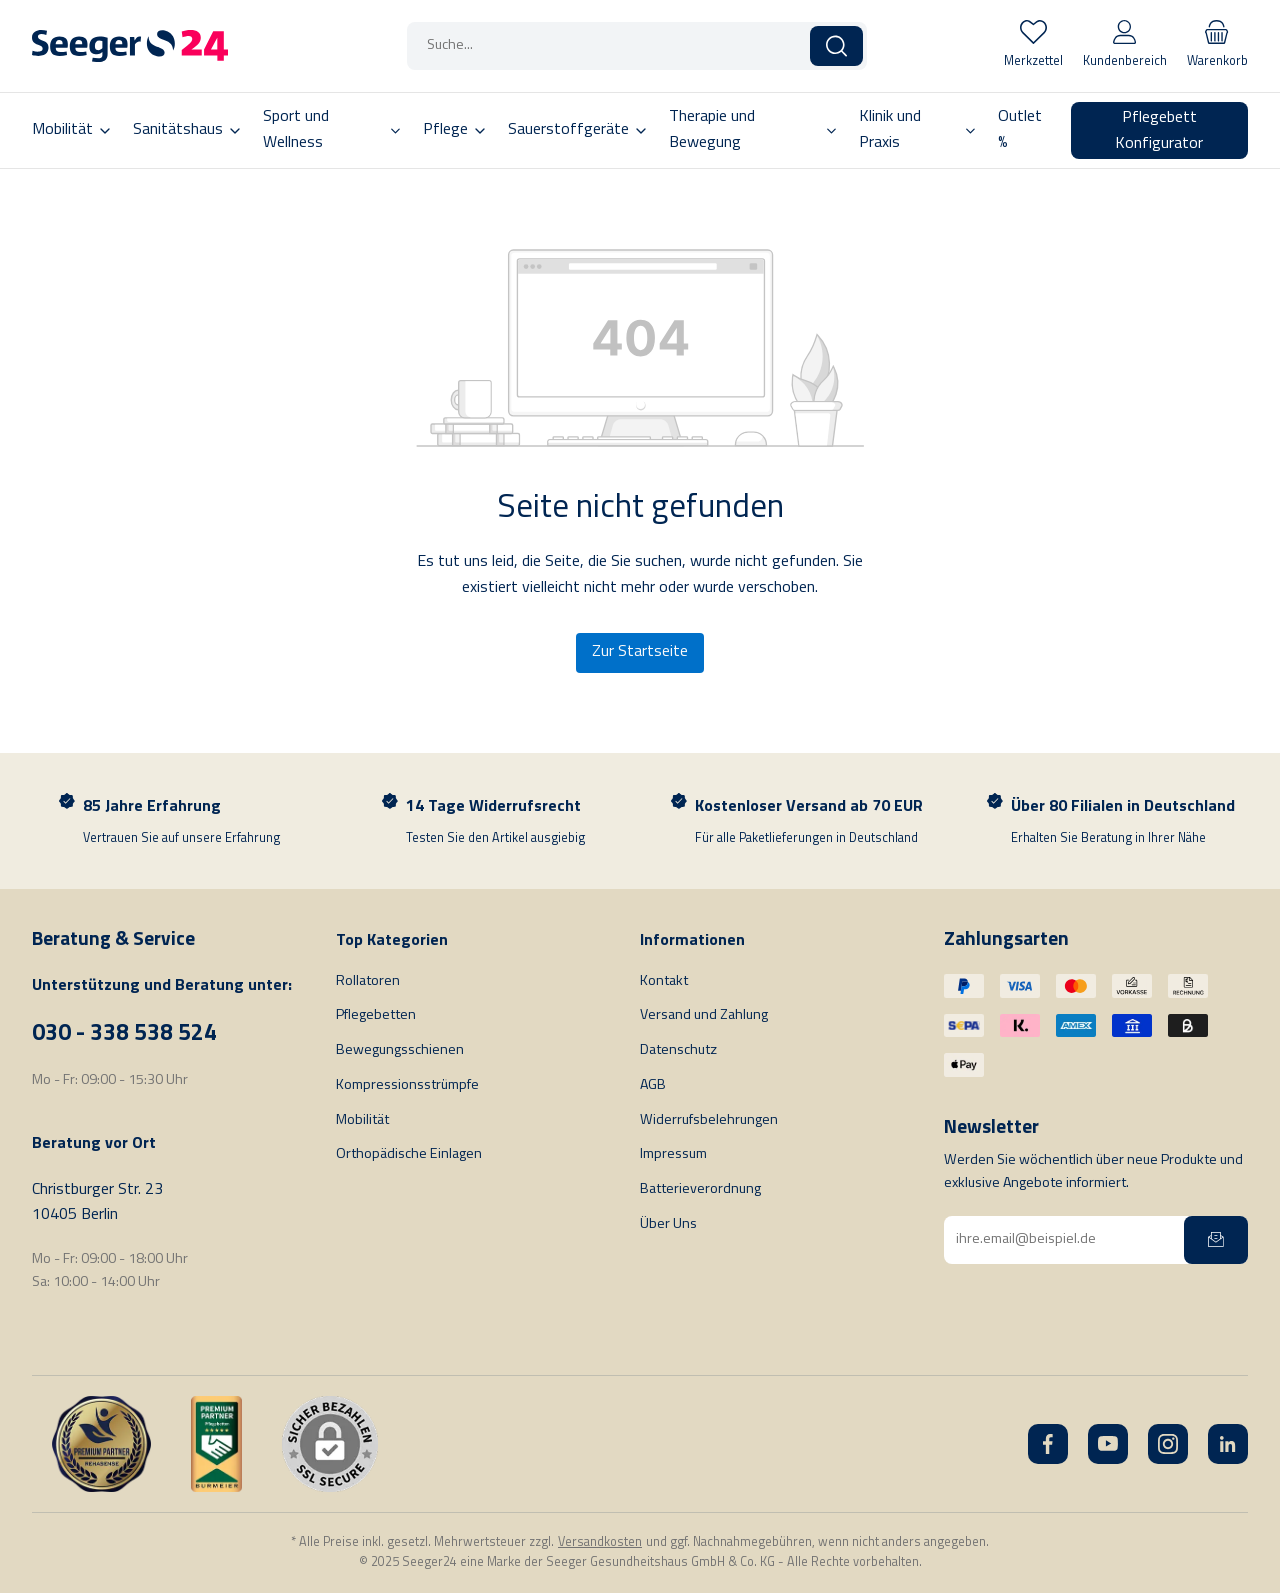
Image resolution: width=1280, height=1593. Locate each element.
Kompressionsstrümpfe (407, 1085)
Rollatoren (368, 981)
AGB (653, 1085)
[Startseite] (130, 46)
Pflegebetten (376, 1015)
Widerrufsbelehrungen (709, 1120)
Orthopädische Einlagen (409, 1154)
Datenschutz (678, 1050)
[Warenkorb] (1217, 46)
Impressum (673, 1154)
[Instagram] (1168, 1444)
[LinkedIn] (1228, 1444)
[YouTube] (1108, 1444)
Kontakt (664, 981)
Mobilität (362, 1120)
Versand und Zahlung (704, 1015)
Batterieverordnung (700, 1189)
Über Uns (668, 1224)
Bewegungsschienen (400, 1050)
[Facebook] (1048, 1444)
